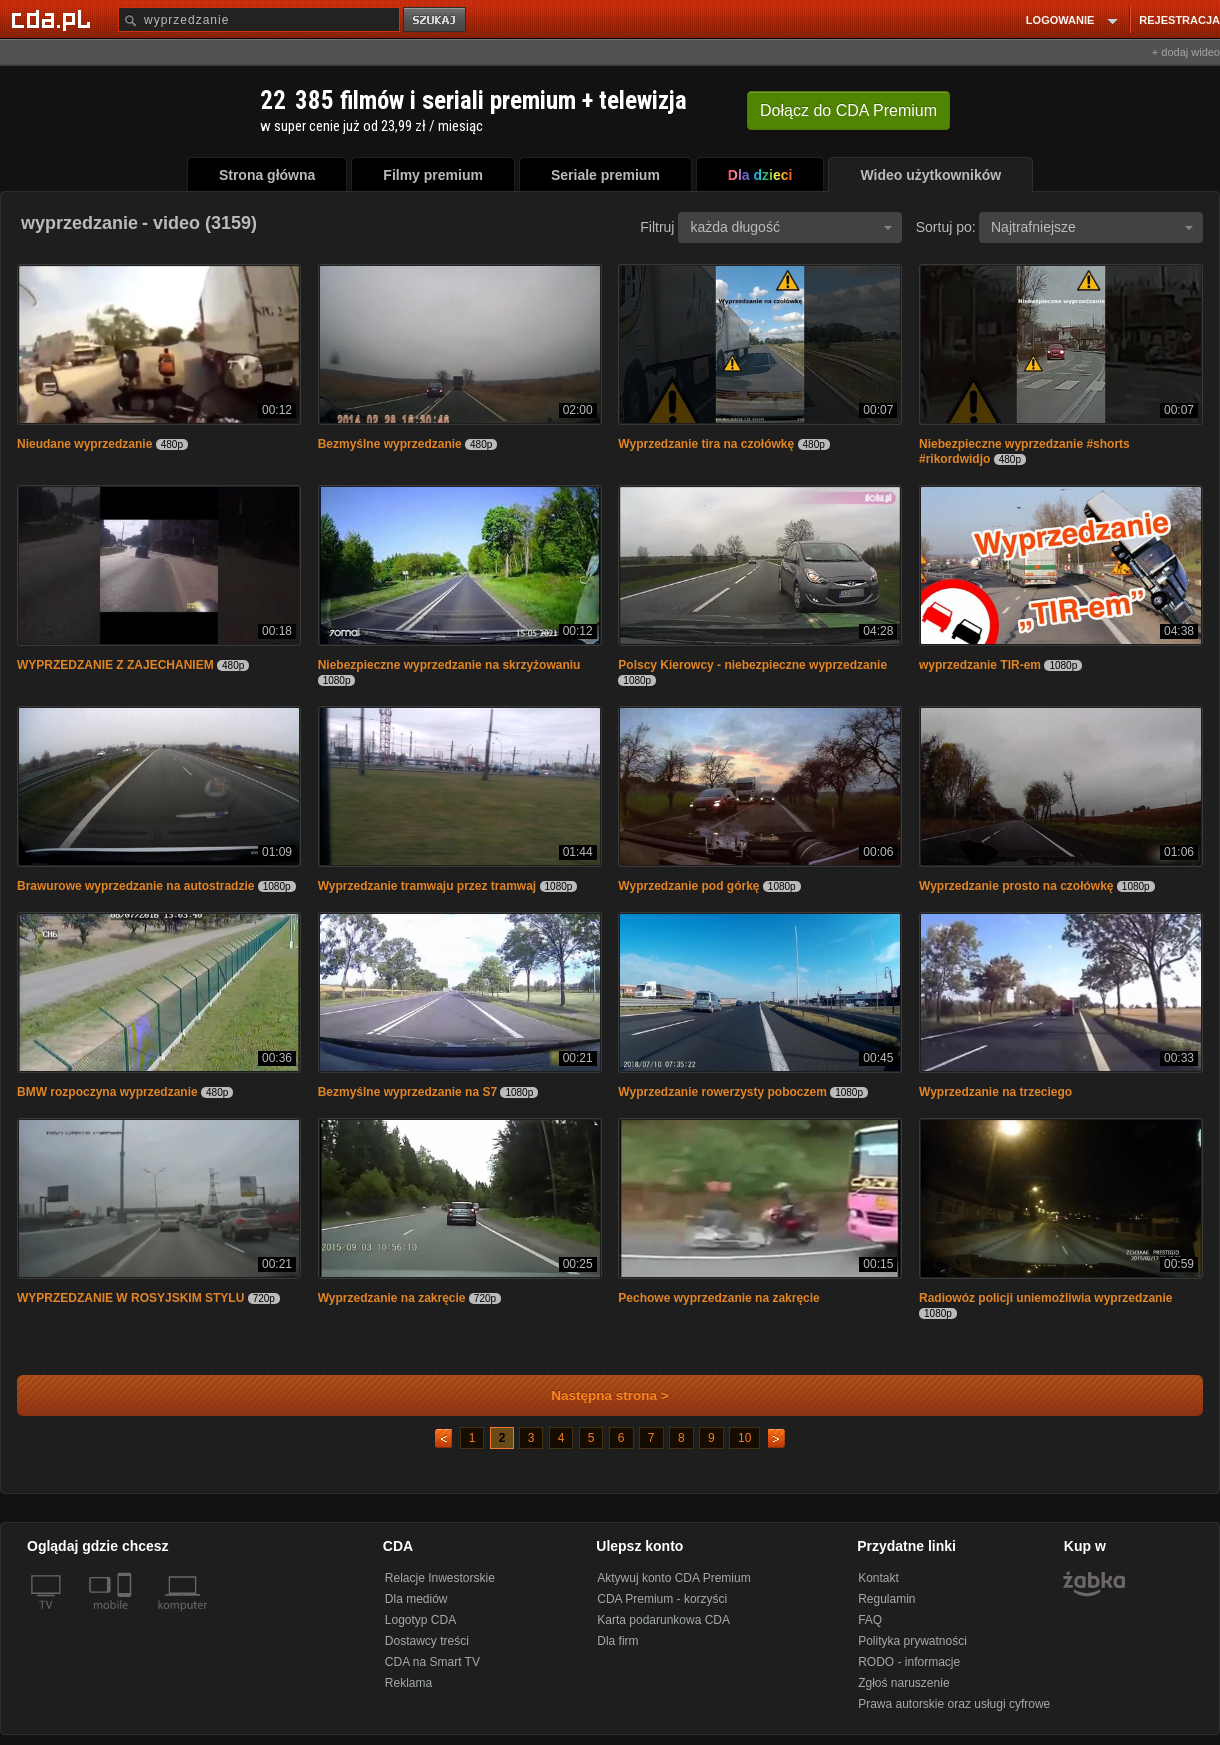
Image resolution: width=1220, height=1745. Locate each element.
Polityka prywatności (912, 1641)
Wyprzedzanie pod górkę (688, 886)
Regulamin (886, 1599)
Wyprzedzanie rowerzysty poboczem (722, 1092)
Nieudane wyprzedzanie (84, 444)
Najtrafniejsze (1092, 227)
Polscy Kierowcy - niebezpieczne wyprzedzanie (752, 665)
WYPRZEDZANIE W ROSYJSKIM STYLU (130, 1298)
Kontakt (878, 1578)
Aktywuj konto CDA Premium (673, 1578)
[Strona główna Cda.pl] (54, 19)
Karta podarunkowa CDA (663, 1620)
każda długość (791, 227)
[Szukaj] (259, 19)
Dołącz (848, 110)
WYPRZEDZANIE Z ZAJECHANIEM (115, 665)
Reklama (408, 1683)
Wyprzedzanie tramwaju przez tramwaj (427, 886)
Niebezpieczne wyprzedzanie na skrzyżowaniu (449, 665)
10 (744, 1438)
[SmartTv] (126, 1617)
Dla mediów (416, 1599)
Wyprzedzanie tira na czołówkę (706, 444)
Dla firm (617, 1641)
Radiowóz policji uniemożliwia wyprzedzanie (1045, 1298)
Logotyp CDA (420, 1620)
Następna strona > (596, 1395)
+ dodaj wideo (1186, 52)
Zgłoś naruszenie (903, 1683)
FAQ (870, 1620)
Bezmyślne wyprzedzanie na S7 (407, 1092)
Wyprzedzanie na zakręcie (392, 1298)
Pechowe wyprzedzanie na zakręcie (718, 1298)
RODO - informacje (909, 1662)
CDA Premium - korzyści (662, 1599)
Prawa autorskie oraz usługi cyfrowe (954, 1704)
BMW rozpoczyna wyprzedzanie (109, 1092)
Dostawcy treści (427, 1641)
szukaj (436, 20)
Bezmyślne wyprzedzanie (391, 444)
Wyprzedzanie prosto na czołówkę (1016, 886)
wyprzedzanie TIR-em (980, 665)
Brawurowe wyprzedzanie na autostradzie (135, 886)
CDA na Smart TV (432, 1662)
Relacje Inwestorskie (440, 1578)
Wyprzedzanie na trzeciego (995, 1092)
